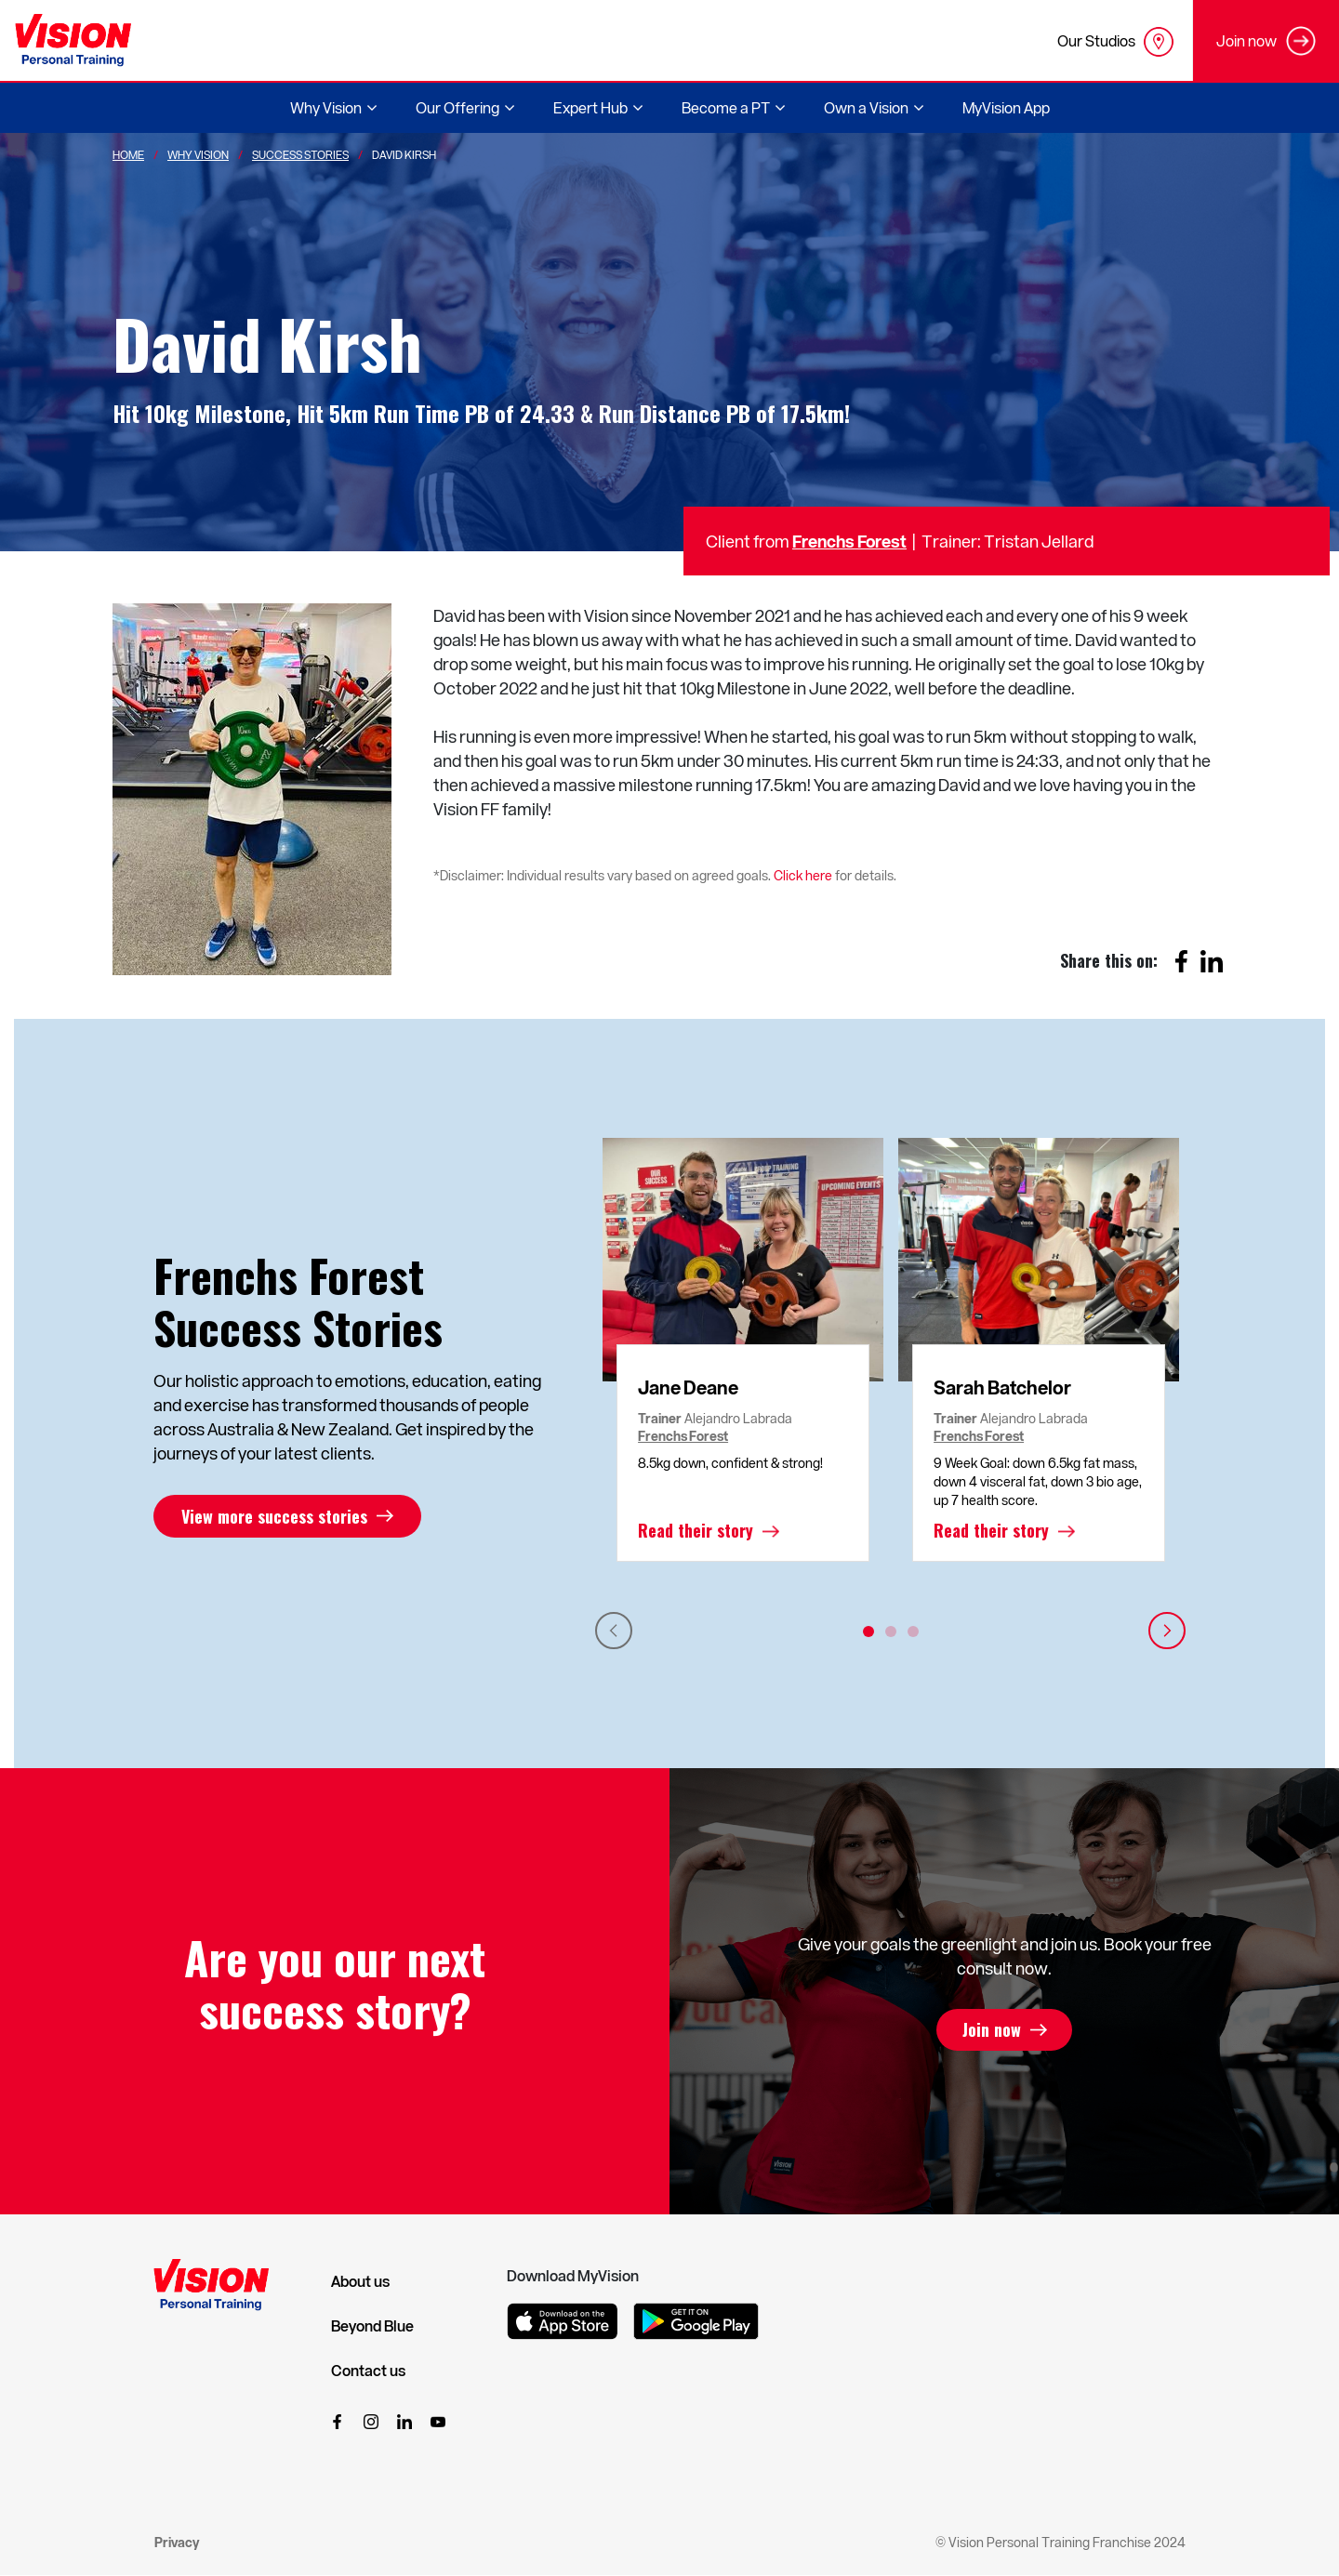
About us (360, 2281)
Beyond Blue (372, 2326)
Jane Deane (688, 1387)
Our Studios (1115, 42)
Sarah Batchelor (1002, 1387)
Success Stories (300, 154)
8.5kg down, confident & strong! (730, 1463)
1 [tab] (868, 1631)
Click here (803, 875)
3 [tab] (913, 1631)
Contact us (368, 2370)
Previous (613, 1630)
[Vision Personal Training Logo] (73, 40)
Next (1167, 1630)
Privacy (176, 2542)
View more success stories (274, 1516)
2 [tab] (890, 1631)
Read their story (695, 1531)
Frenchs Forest (849, 540)
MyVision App (1006, 107)
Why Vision (198, 154)
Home (128, 154)
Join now (991, 2030)
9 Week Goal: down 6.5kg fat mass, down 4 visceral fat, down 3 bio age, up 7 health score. (1038, 1481)
